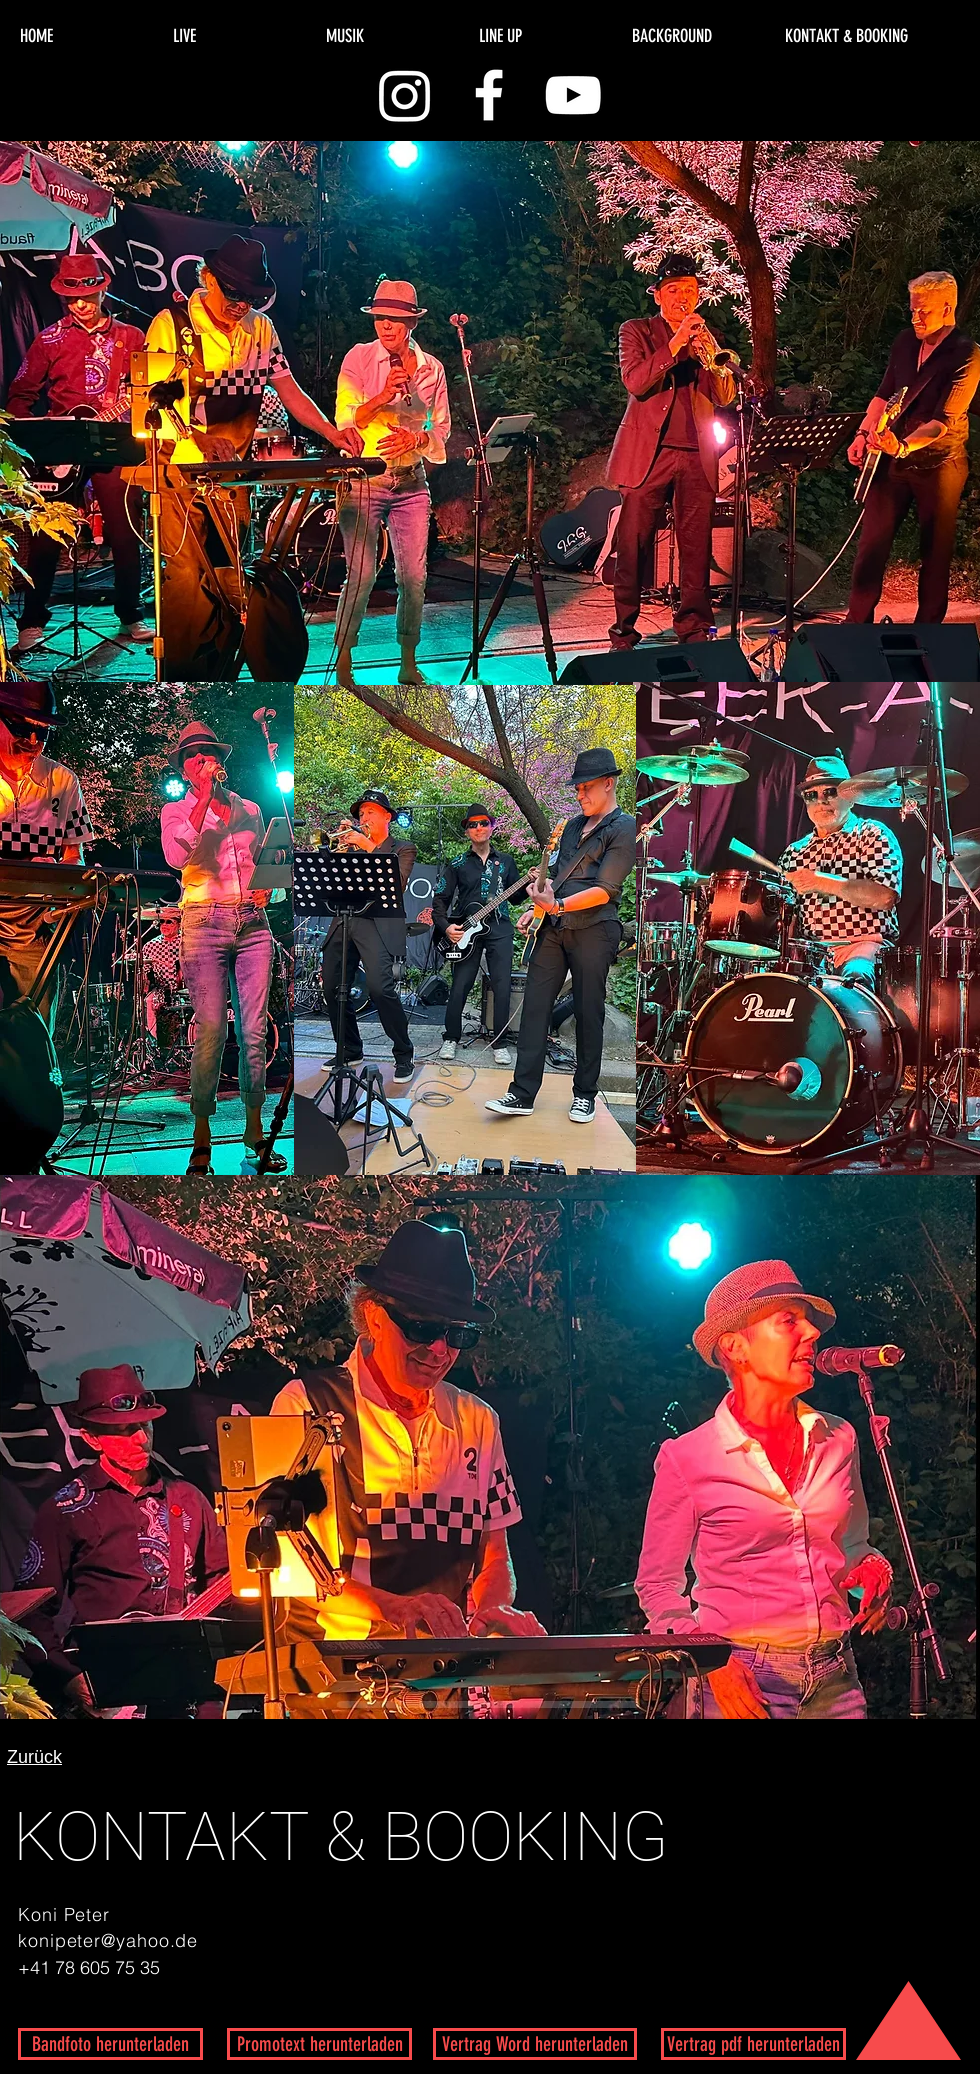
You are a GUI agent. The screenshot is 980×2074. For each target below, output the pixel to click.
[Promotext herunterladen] (319, 2044)
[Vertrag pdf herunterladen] (753, 2044)
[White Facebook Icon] (489, 95)
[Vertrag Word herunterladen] (535, 2044)
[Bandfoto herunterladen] (110, 2044)
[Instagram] (405, 95)
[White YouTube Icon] (573, 95)
